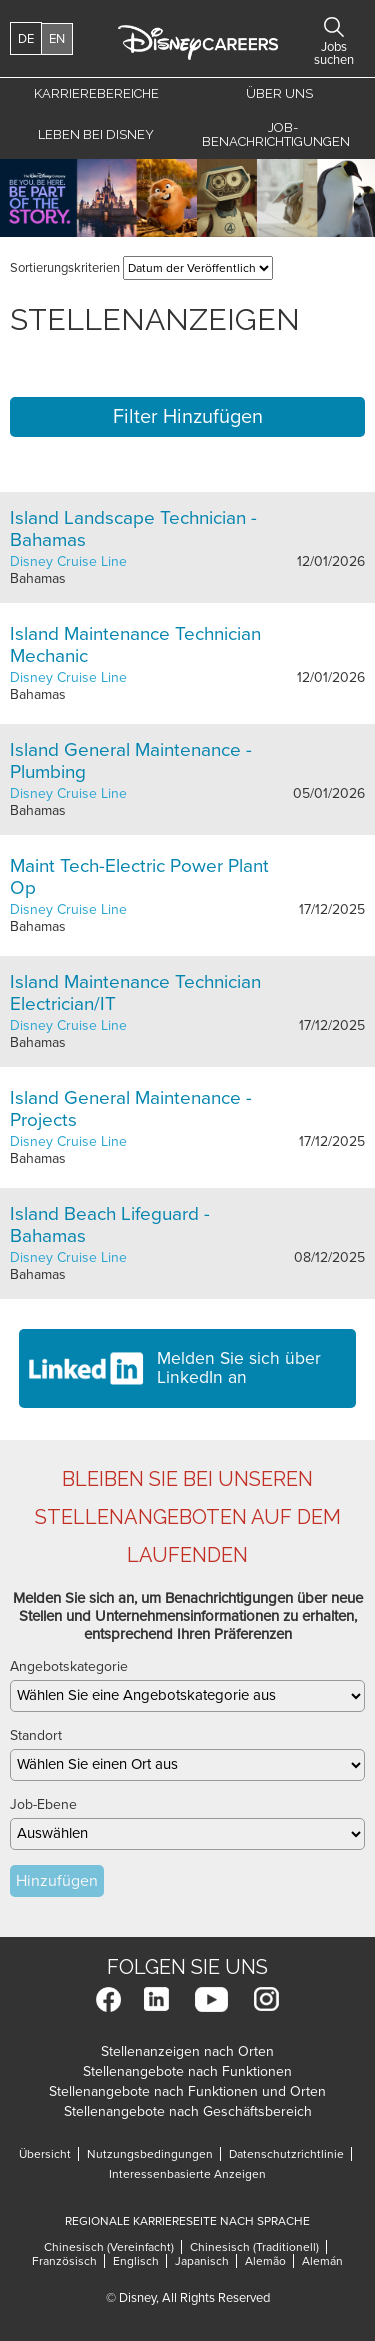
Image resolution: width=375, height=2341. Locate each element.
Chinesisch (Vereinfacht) (109, 2247)
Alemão (265, 2261)
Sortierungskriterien (65, 268)
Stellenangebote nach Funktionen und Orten (187, 2091)
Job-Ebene (43, 1804)
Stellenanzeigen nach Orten (187, 2051)
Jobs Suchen (334, 27)
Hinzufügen (57, 1881)
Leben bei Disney (96, 134)
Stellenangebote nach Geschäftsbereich (188, 2111)
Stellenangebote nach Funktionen (187, 2071)
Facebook (108, 1999)
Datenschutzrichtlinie (286, 2154)
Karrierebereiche (96, 93)
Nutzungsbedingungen (150, 2154)
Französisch (64, 2261)
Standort (36, 1735)
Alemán (322, 2261)
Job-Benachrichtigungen (276, 134)
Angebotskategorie (69, 1666)
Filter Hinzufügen (188, 417)
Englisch (136, 2261)
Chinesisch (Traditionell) (254, 2247)
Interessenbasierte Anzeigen (187, 2174)
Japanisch (202, 2261)
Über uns (279, 93)
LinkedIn (156, 1999)
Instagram (266, 1999)
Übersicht (45, 2154)
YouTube (211, 1999)
